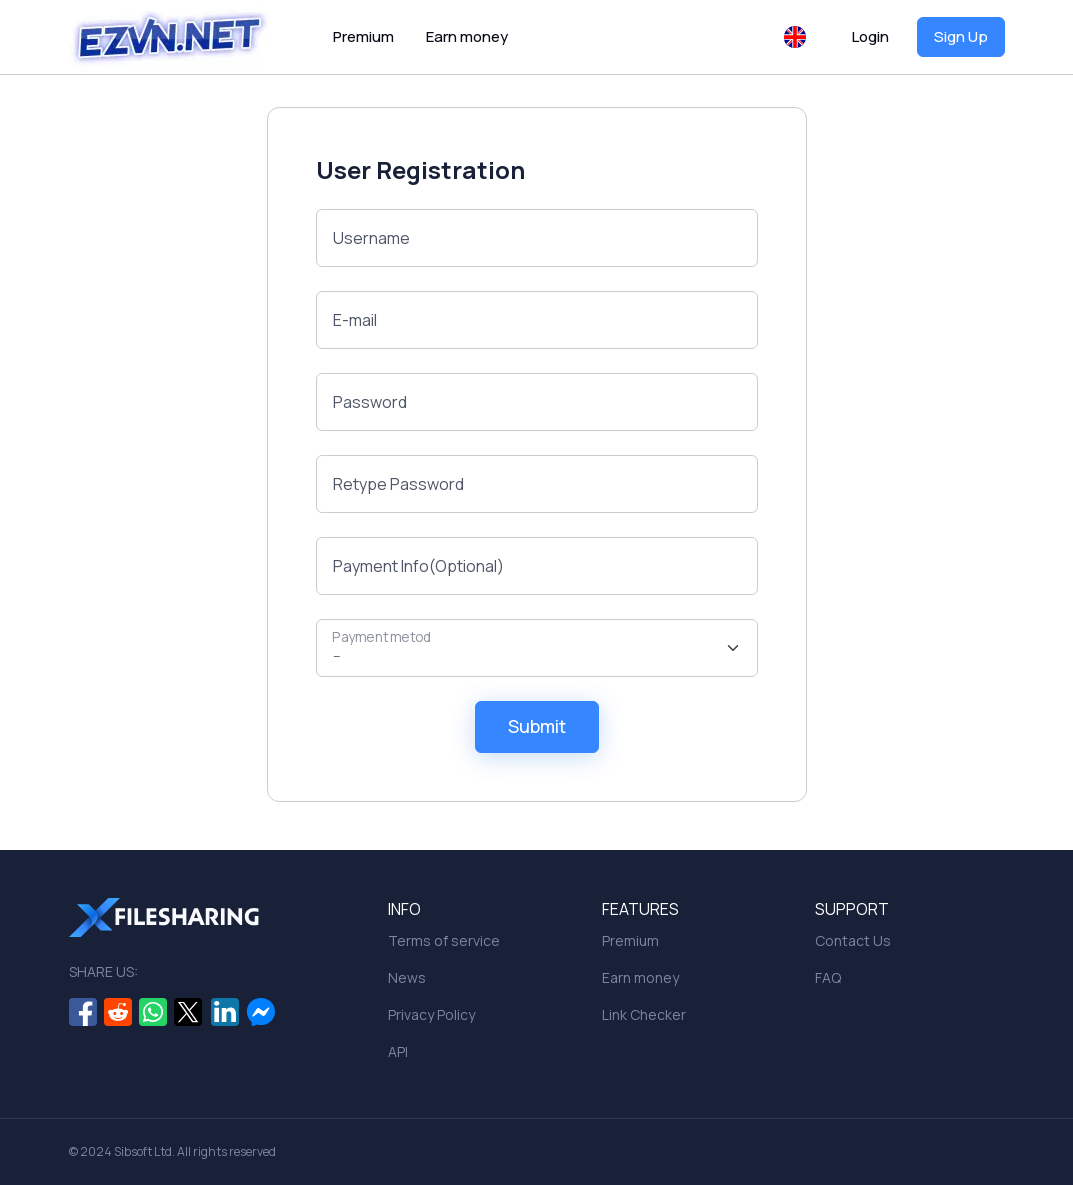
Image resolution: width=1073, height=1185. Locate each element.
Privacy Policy (431, 1014)
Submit (537, 726)
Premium (363, 36)
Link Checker (644, 1014)
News (407, 977)
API (398, 1051)
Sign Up (961, 36)
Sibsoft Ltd (143, 1151)
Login (870, 36)
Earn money (467, 36)
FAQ (828, 977)
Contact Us (853, 940)
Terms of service (444, 940)
